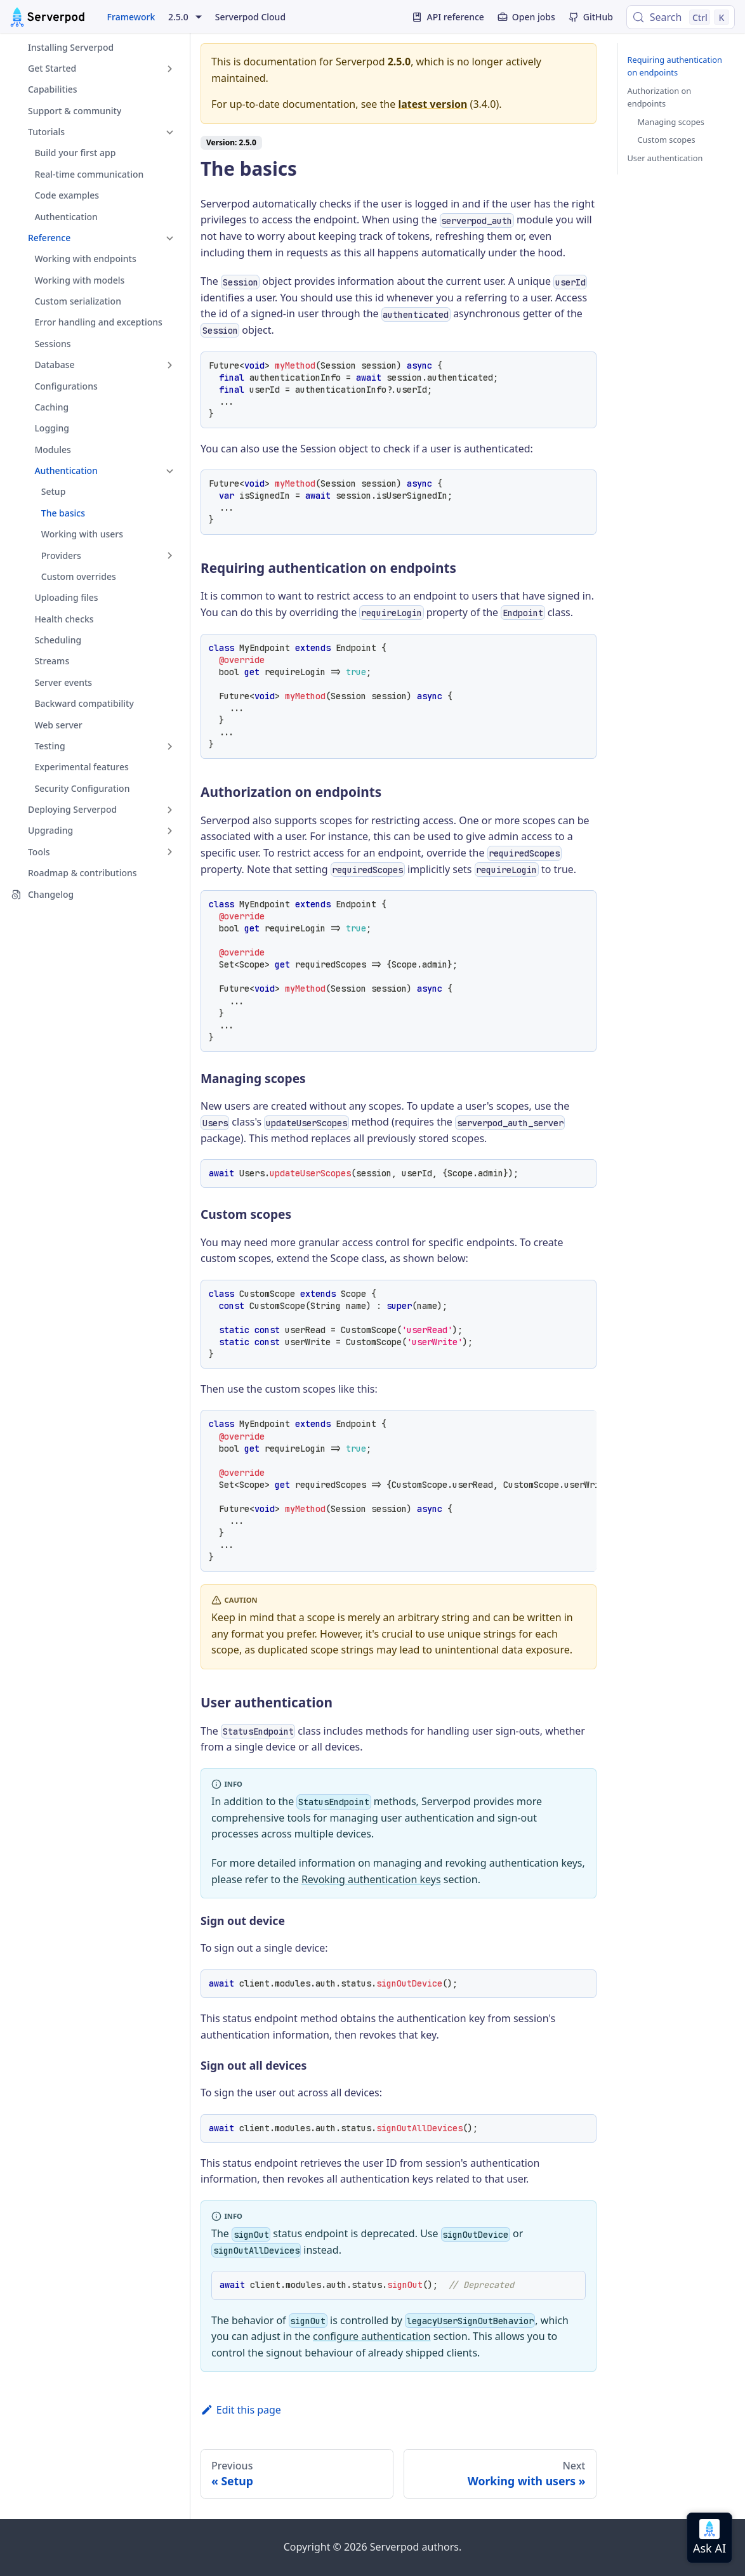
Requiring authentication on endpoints (675, 66)
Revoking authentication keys (371, 1879)
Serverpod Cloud (250, 17)
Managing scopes (671, 122)
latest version (432, 104)
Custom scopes (667, 139)
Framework (131, 17)
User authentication (665, 158)
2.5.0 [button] (178, 17)
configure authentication (372, 2336)
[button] (94, 68)
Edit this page (241, 2410)
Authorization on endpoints (660, 97)
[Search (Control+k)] (680, 17)
